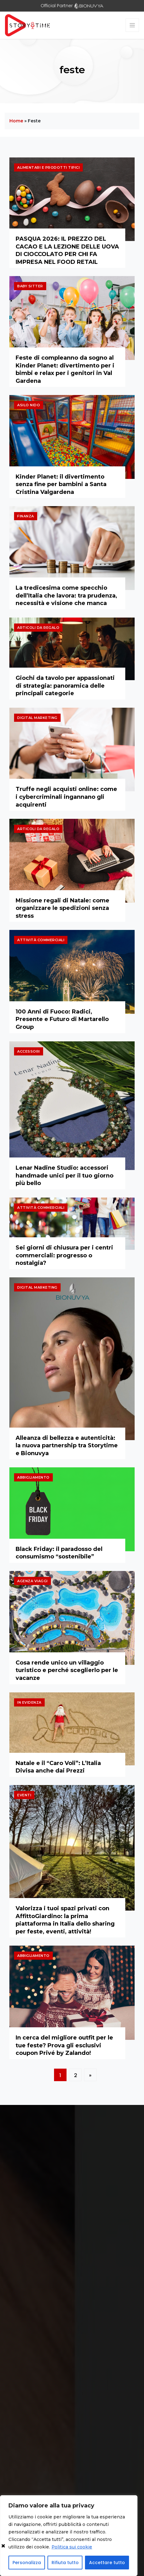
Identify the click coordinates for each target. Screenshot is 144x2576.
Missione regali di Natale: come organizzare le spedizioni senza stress (62, 908)
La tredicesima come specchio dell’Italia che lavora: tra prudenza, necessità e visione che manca (66, 595)
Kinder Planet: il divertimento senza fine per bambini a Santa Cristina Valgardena (61, 484)
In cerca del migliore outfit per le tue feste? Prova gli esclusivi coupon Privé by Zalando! (64, 2045)
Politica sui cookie (72, 2547)
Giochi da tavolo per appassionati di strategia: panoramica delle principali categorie (65, 686)
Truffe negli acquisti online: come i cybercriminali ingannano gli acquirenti (66, 797)
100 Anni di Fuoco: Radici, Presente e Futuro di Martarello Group (62, 1019)
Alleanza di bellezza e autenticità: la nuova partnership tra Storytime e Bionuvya (67, 1445)
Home (16, 121)
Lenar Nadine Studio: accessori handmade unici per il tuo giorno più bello (64, 1175)
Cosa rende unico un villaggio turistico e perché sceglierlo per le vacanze (67, 1670)
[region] (68, 2535)
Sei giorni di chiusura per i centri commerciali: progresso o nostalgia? (64, 1255)
